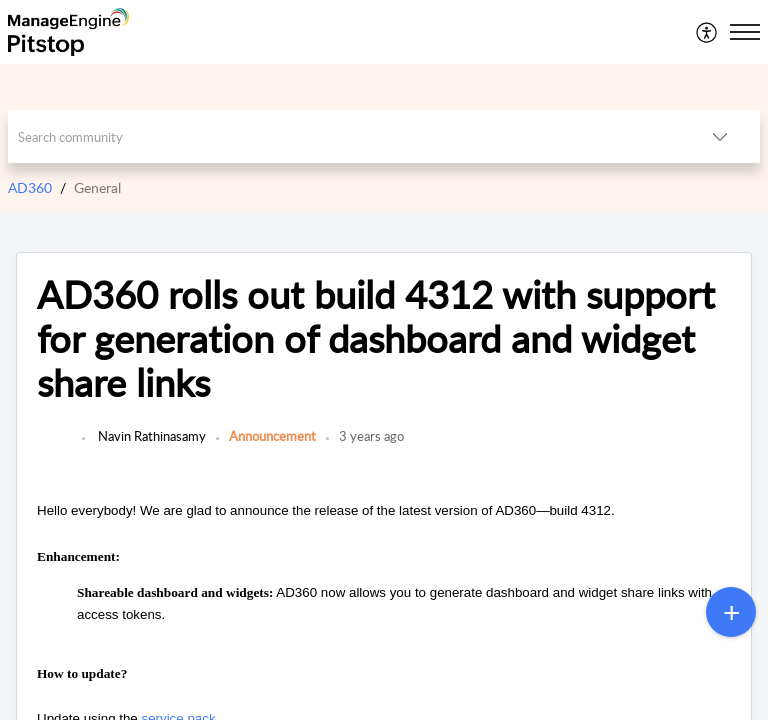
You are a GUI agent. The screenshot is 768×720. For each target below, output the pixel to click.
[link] (54, 446)
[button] (707, 32)
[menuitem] (707, 32)
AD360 (30, 187)
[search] (344, 136)
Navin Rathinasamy (150, 436)
